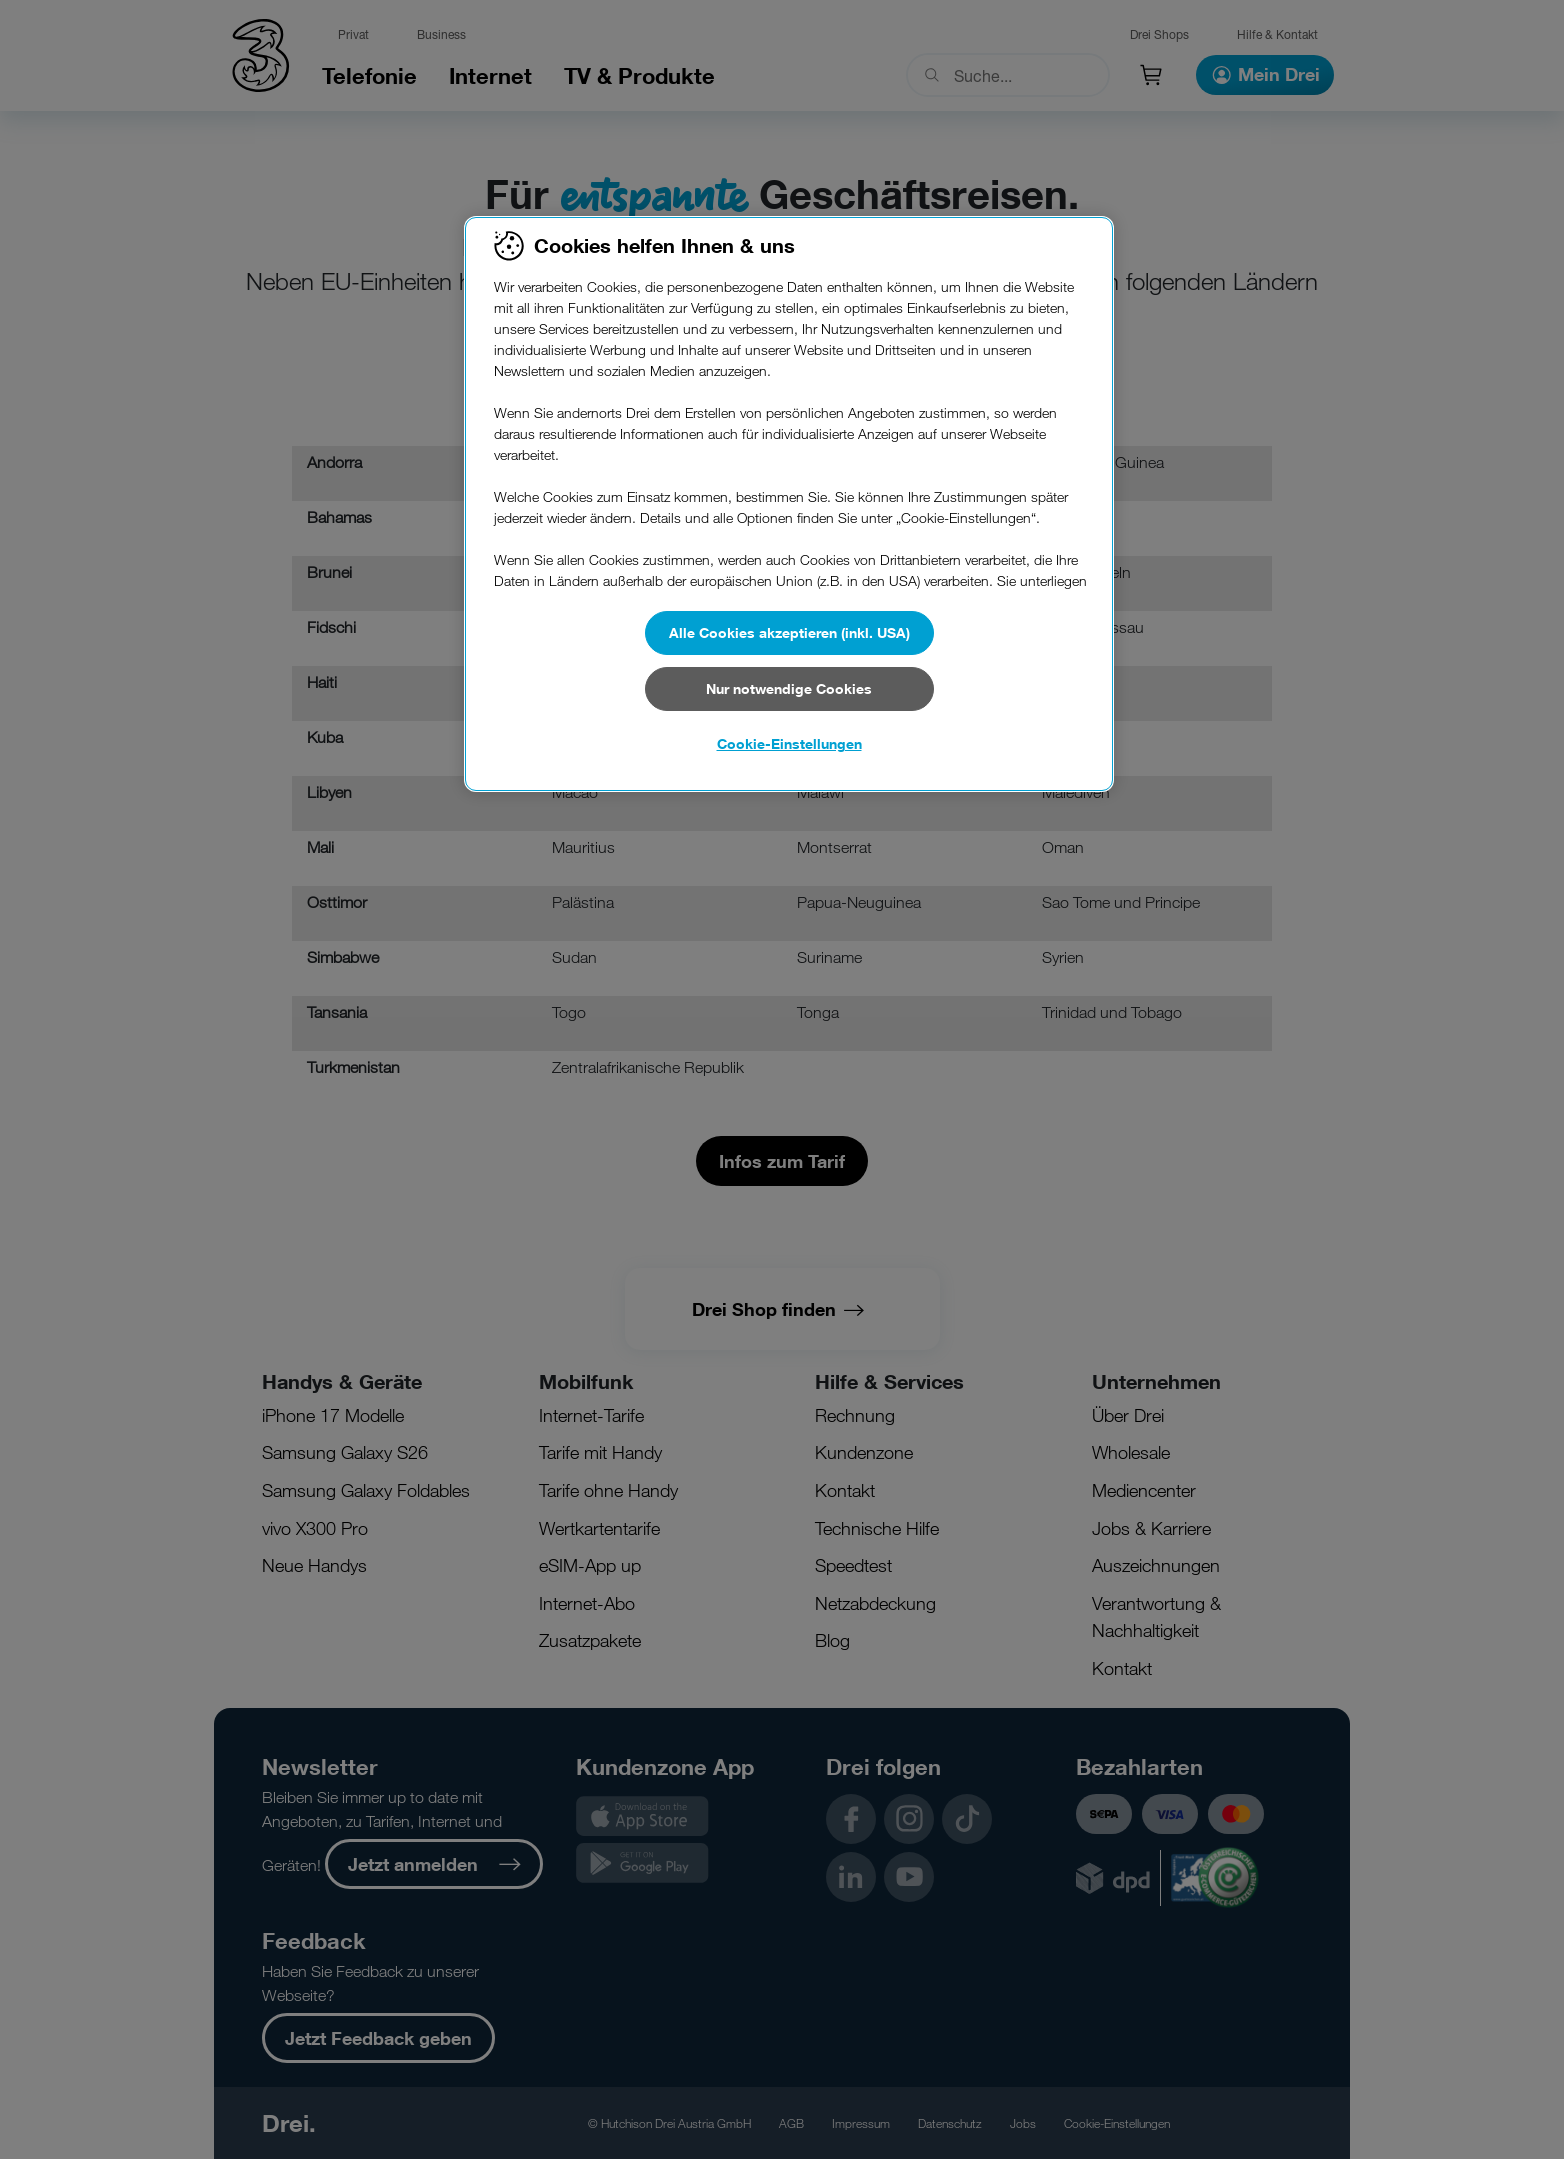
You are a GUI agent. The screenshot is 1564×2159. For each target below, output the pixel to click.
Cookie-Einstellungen (789, 743)
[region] (789, 504)
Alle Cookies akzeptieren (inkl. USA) (789, 632)
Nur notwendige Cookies (789, 688)
